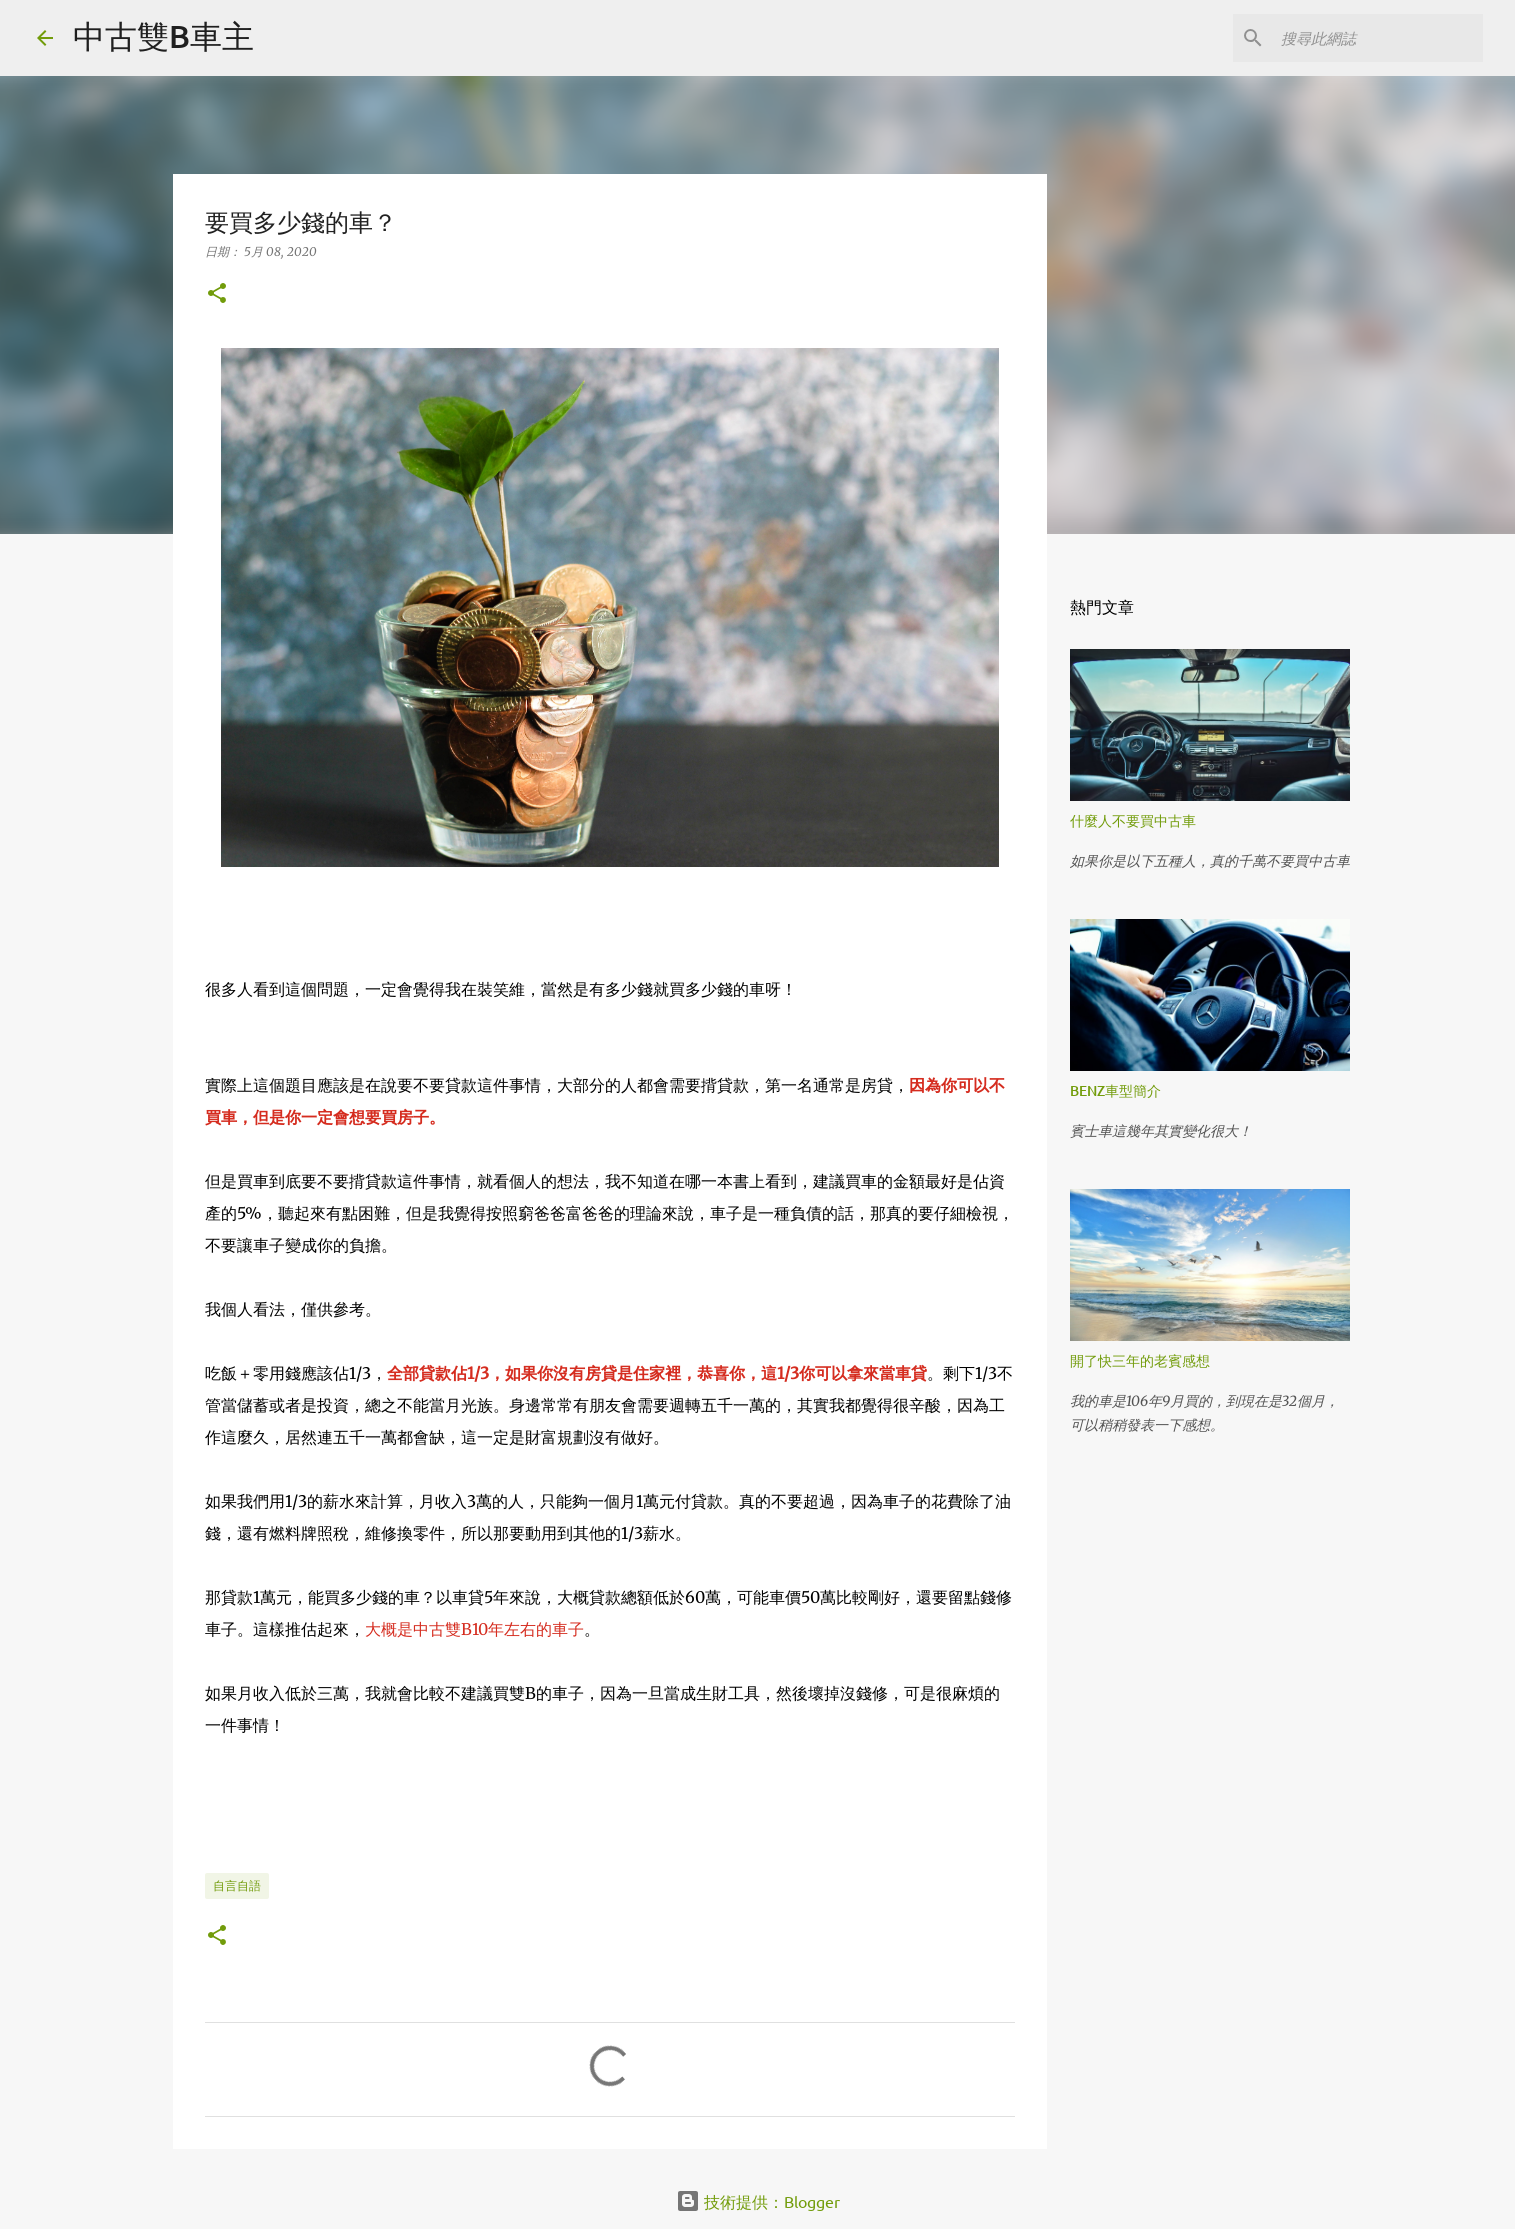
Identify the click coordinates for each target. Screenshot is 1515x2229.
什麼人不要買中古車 (1133, 820)
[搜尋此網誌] (1378, 38)
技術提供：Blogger (758, 2201)
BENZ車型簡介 (1115, 1090)
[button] (217, 294)
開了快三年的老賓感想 (1140, 1360)
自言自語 (237, 1885)
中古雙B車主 (163, 35)
